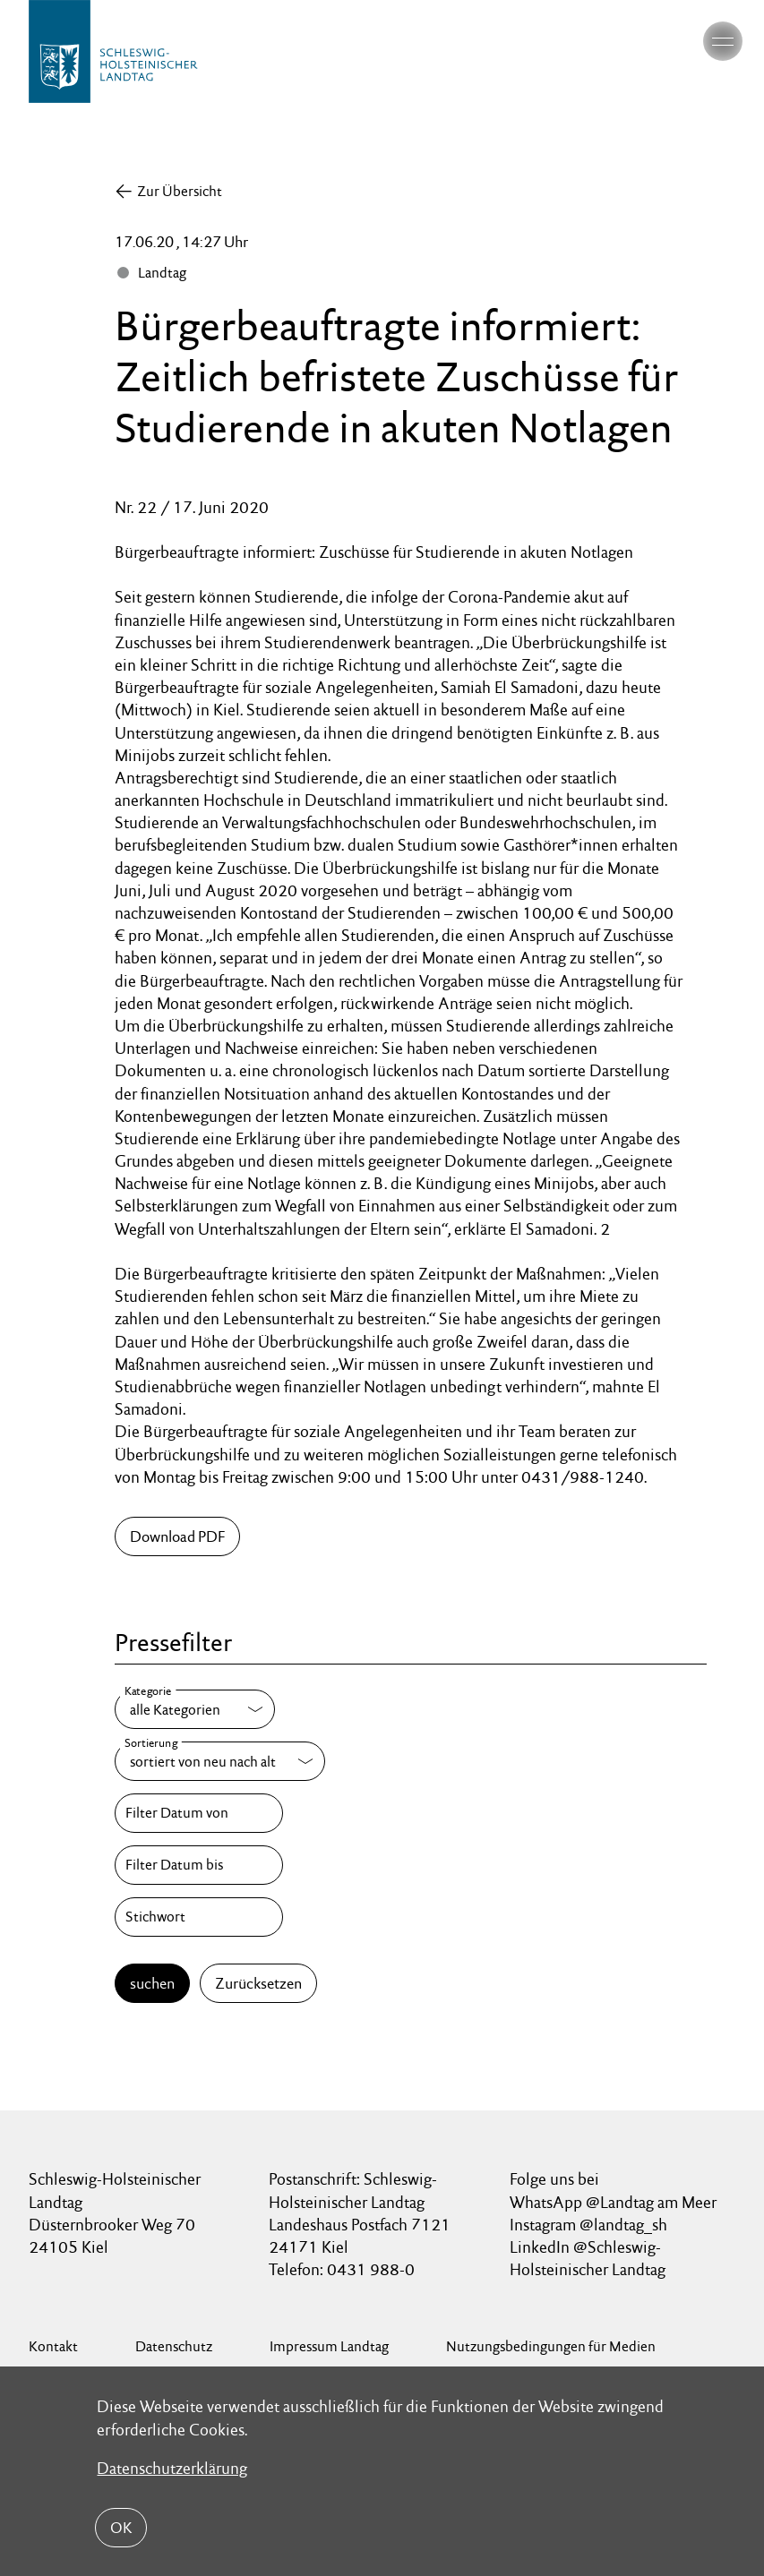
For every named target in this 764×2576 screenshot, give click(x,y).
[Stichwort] (199, 1917)
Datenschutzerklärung (172, 2468)
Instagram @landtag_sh (590, 2224)
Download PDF (177, 1536)
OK (121, 2528)
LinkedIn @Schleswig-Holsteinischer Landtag (587, 2258)
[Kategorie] (195, 1709)
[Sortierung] (220, 1761)
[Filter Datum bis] (199, 1865)
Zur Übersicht (179, 191)
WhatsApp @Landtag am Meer (613, 2202)
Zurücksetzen (258, 1983)
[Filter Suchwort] (199, 1917)
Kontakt (53, 2346)
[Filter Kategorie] (195, 1709)
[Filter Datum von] (199, 1813)
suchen (152, 1983)
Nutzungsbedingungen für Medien (551, 2346)
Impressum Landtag (329, 2346)
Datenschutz (173, 2346)
